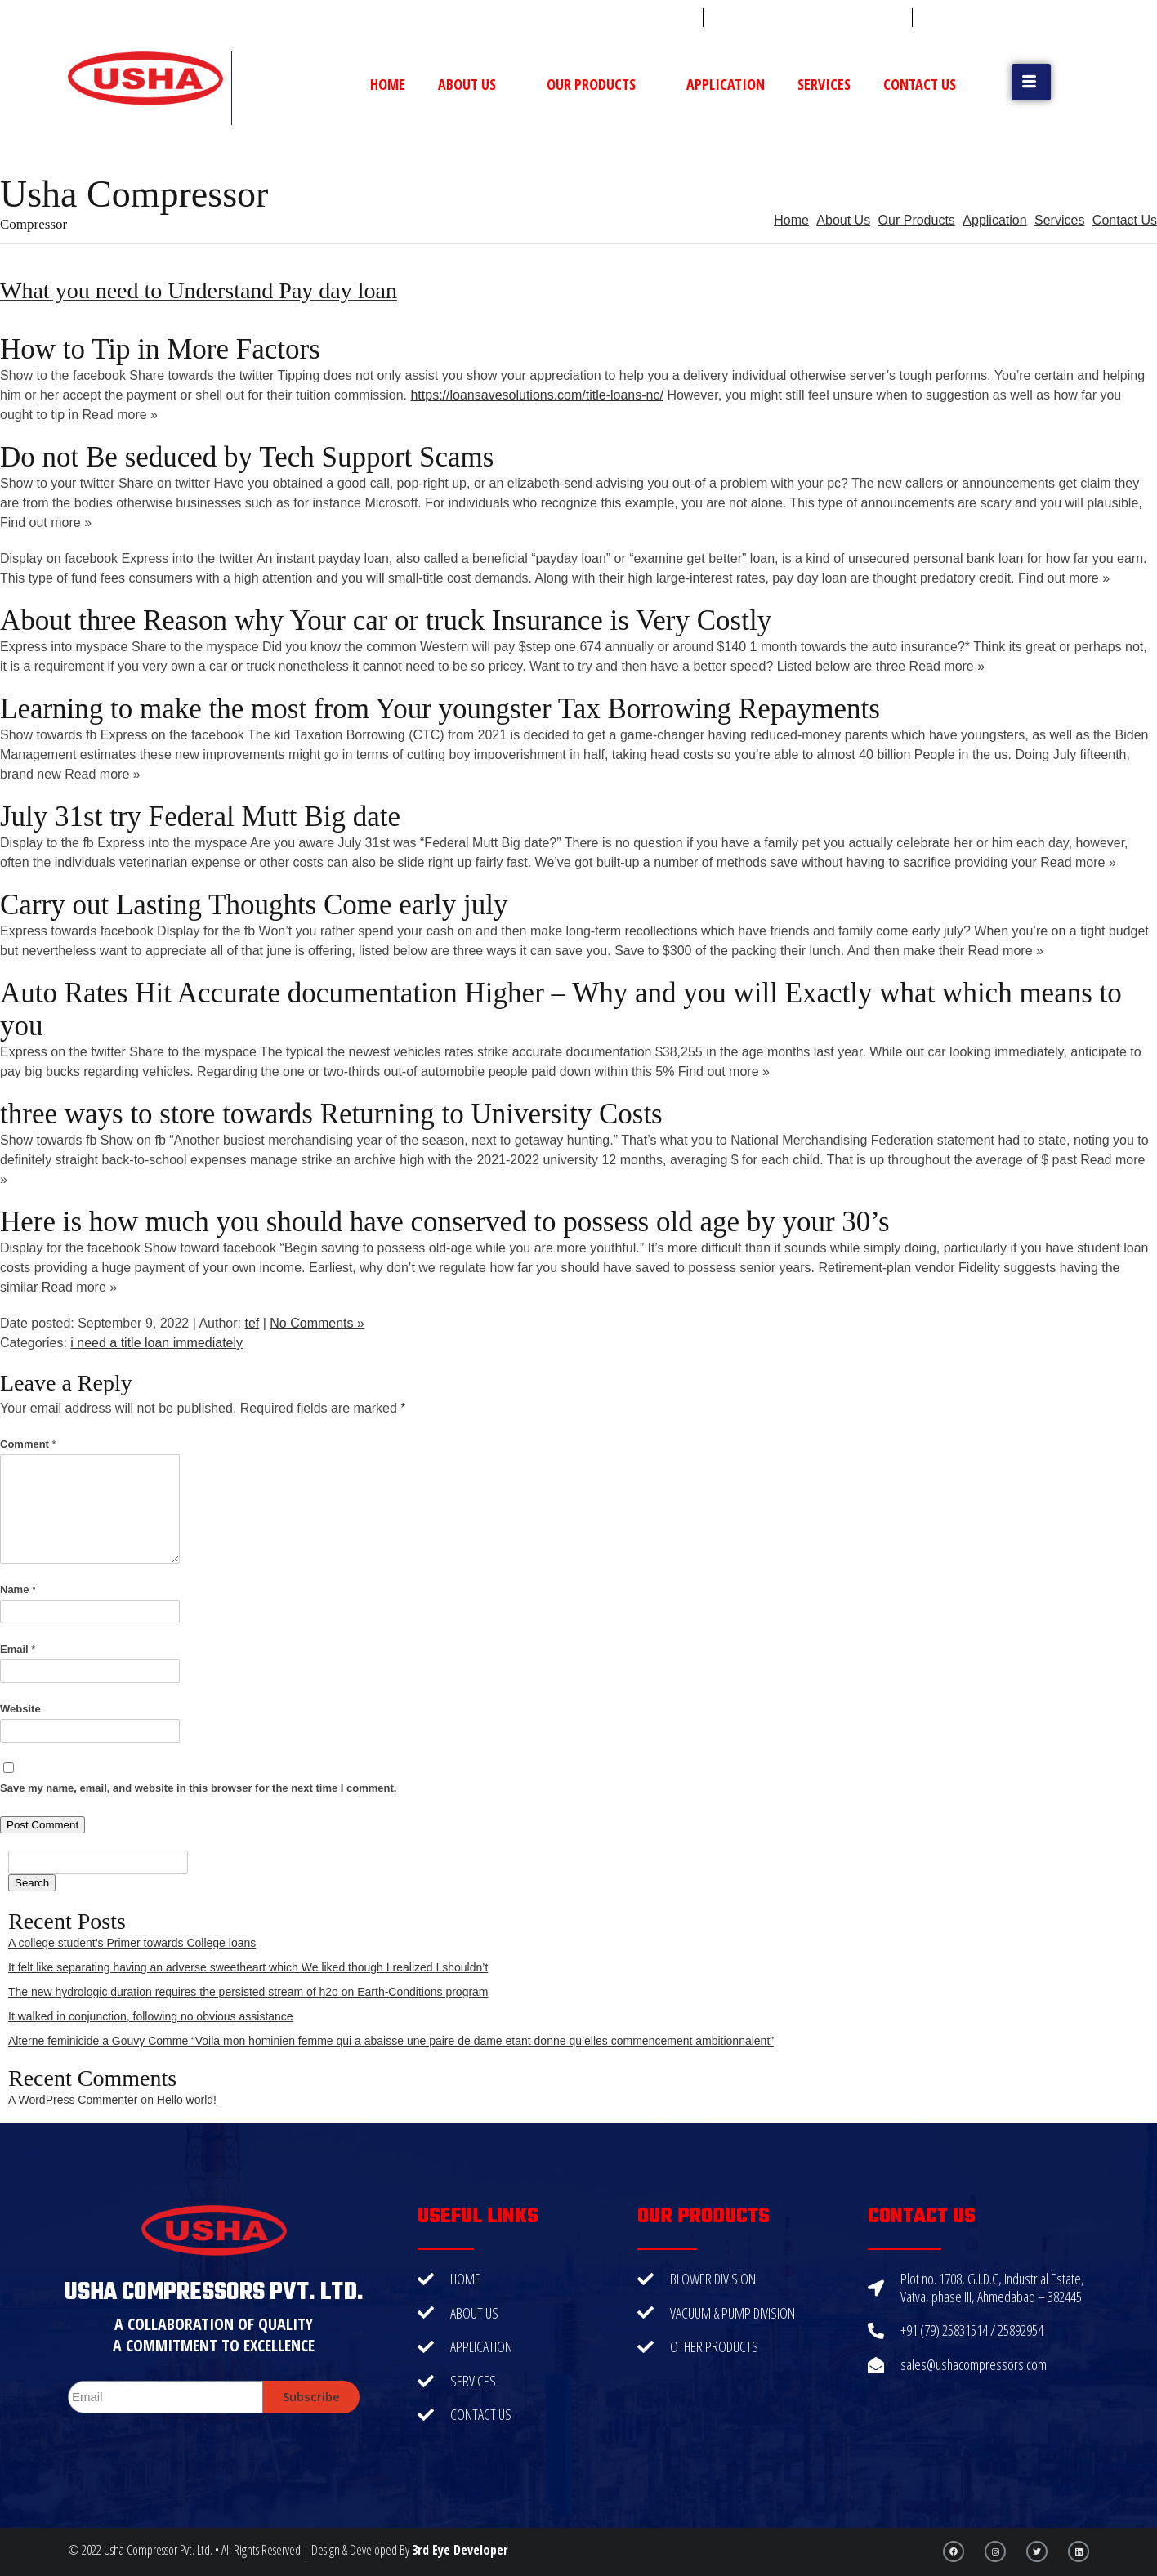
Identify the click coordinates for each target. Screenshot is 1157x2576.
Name (18, 1589)
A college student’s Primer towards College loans (132, 1942)
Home (387, 84)
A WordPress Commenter (72, 2099)
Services (824, 84)
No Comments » (317, 1323)
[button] (1031, 82)
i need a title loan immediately (156, 1343)
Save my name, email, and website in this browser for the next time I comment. (198, 1788)
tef (251, 1323)
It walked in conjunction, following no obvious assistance (150, 2016)
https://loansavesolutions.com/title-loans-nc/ (536, 395)
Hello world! (187, 2099)
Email (17, 1649)
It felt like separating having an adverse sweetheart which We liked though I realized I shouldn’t (248, 1967)
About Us (476, 84)
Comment (28, 1444)
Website (20, 1709)
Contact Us (919, 84)
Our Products (600, 84)
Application (725, 84)
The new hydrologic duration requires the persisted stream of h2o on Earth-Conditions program (248, 1991)
